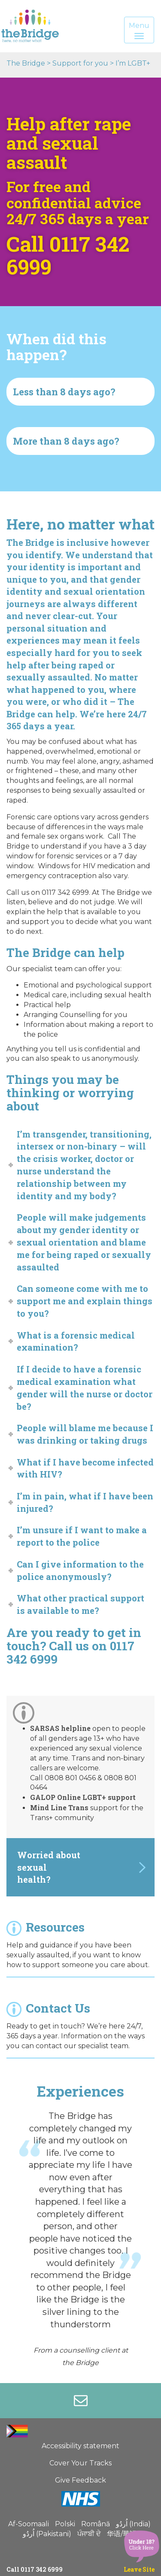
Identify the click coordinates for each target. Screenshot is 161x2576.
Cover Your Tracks (80, 2463)
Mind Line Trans (59, 1807)
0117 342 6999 (42, 2569)
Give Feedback (80, 2480)
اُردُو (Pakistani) (47, 2534)
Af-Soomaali (28, 2524)
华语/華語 (122, 2534)
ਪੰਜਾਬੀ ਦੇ (89, 2534)
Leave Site (139, 2569)
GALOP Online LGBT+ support (83, 1797)
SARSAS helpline (60, 1728)
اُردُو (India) (133, 2524)
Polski (65, 2524)
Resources (45, 1927)
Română (95, 2524)
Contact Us (48, 2008)
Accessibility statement (80, 2446)
